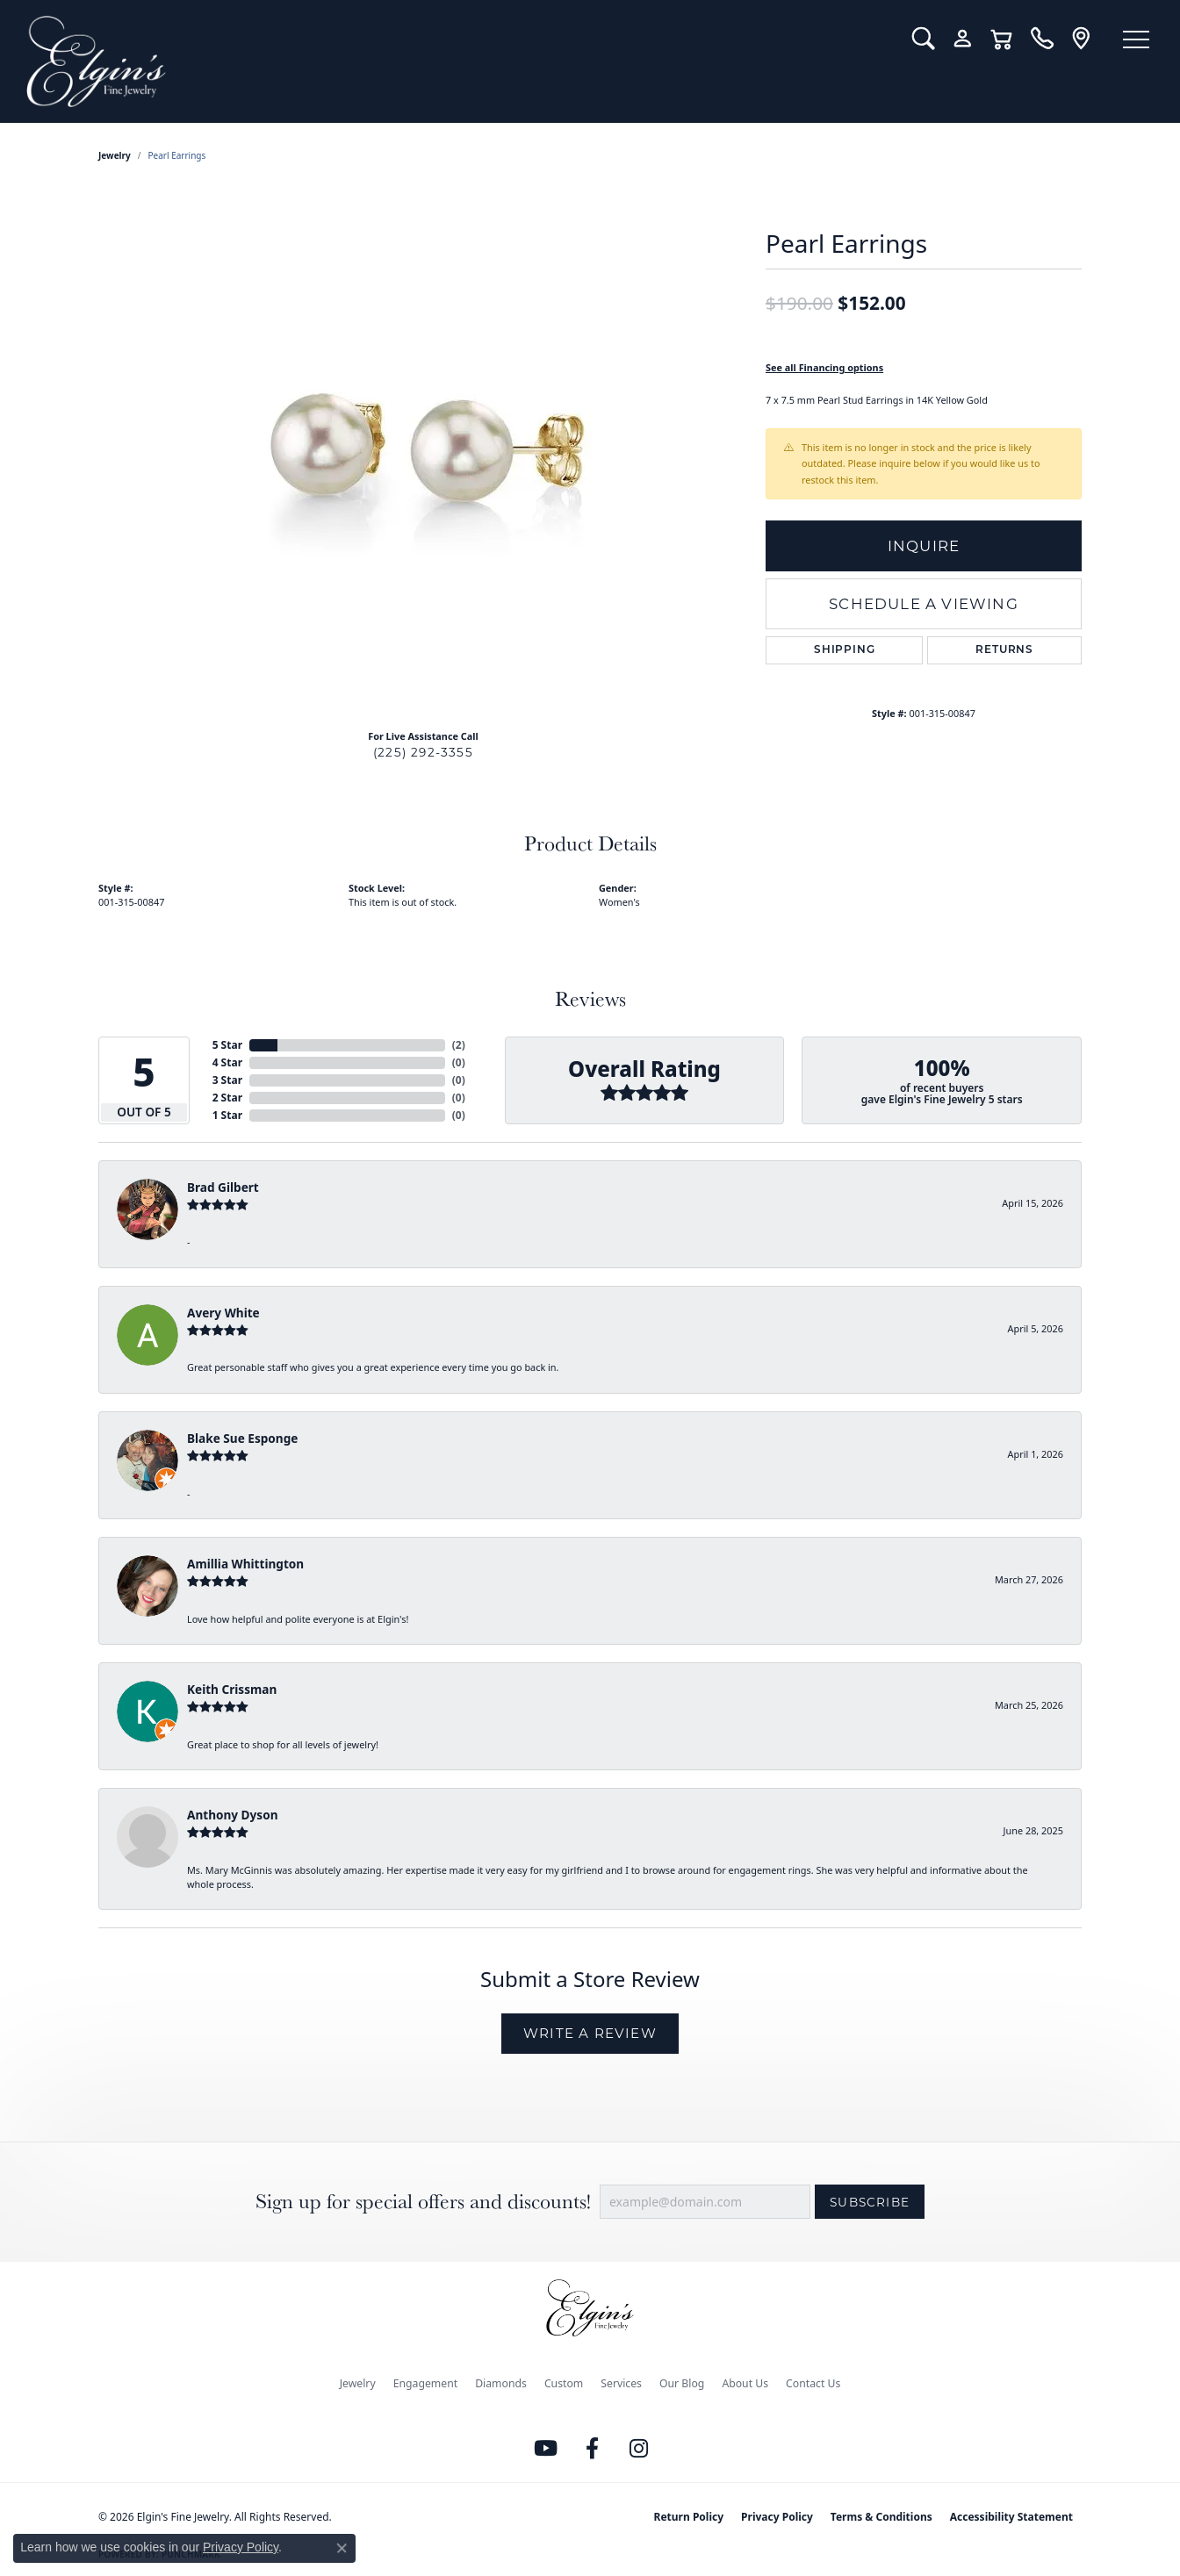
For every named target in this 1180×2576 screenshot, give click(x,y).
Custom (563, 2383)
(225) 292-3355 (423, 752)
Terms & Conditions (881, 2516)
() (458, 1044)
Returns (1004, 650)
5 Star (227, 1044)
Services (621, 2383)
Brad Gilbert (223, 1187)
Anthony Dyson (232, 1814)
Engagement (425, 2383)
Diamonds (501, 2383)
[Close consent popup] (341, 2548)
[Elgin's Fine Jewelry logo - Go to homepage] (456, 61)
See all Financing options (824, 367)
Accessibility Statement (1011, 2516)
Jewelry (358, 2383)
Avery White (223, 1312)
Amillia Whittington (245, 1563)
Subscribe (870, 2202)
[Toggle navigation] (1136, 39)
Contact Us (813, 2383)
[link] (1042, 38)
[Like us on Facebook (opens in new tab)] (592, 2448)
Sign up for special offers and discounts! (423, 2201)
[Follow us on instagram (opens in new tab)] (639, 2448)
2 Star (227, 1097)
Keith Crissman (232, 1689)
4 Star (227, 1062)
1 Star (227, 1115)
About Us (745, 2383)
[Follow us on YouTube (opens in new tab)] (546, 2448)
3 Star (227, 1080)
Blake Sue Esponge (242, 1438)
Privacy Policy (777, 2516)
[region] (423, 452)
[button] (923, 38)
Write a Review (590, 2033)
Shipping (844, 650)
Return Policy (689, 2516)
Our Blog (681, 2383)
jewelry (114, 155)
